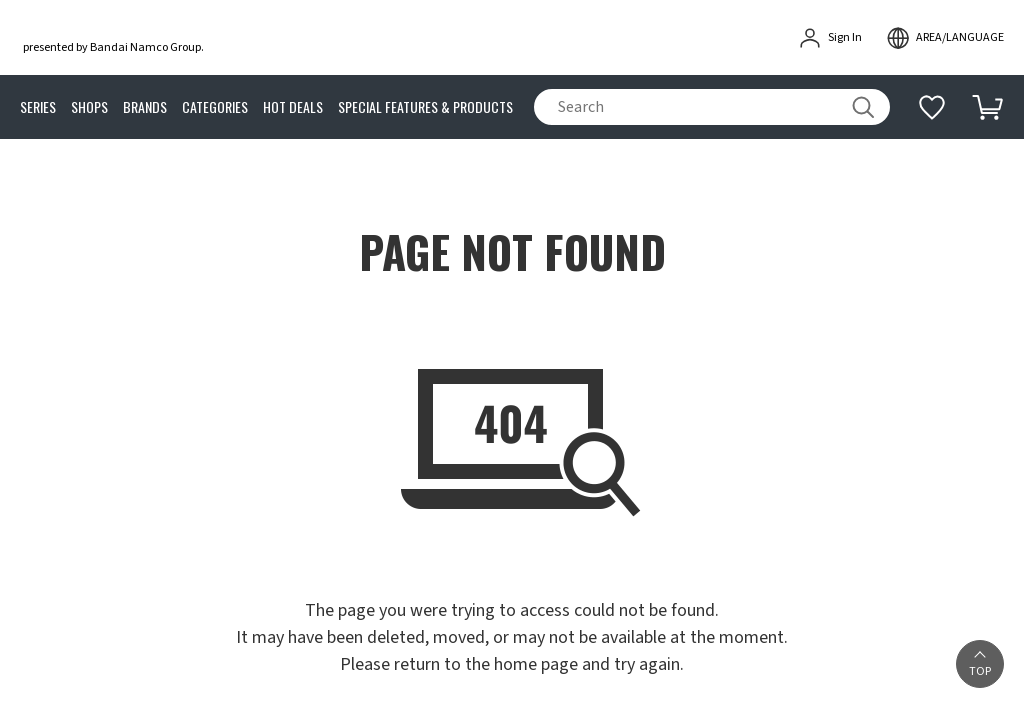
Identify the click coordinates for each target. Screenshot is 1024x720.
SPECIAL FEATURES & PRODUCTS (425, 107)
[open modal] (945, 38)
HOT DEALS (293, 107)
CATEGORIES (215, 107)
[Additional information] (932, 107)
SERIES (38, 107)
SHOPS (89, 107)
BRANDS (145, 107)
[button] (980, 664)
